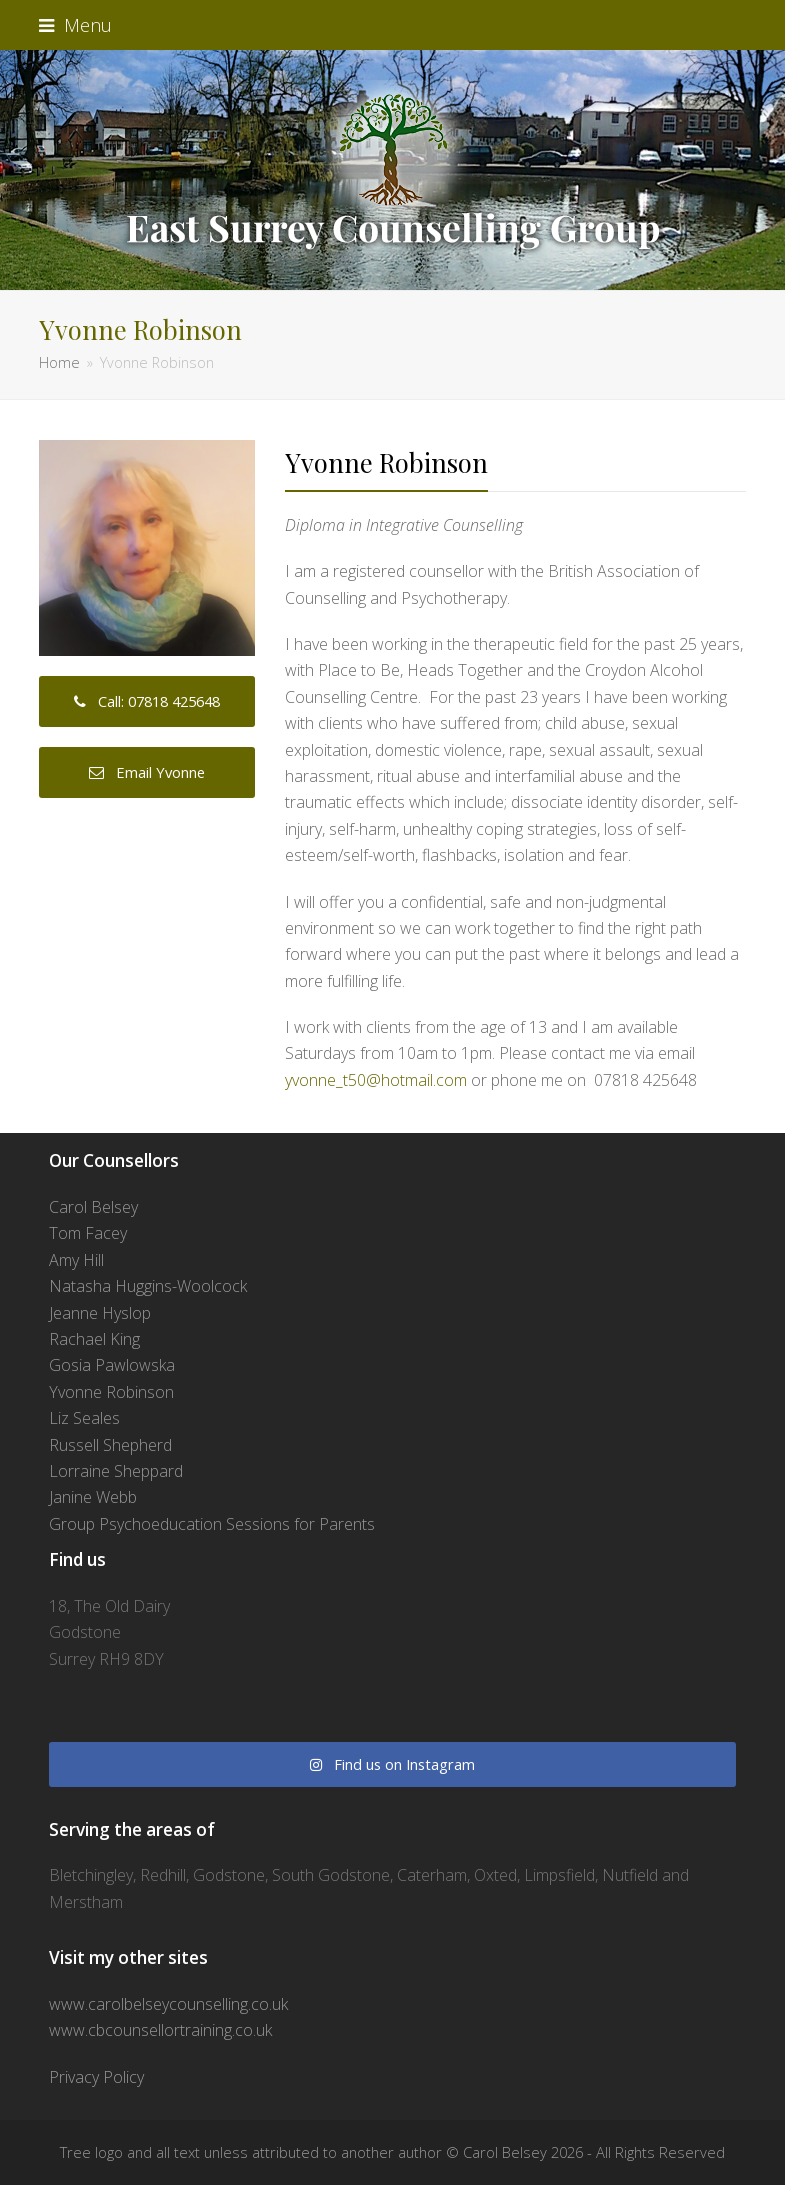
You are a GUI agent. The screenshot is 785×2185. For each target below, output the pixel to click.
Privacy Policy (96, 2077)
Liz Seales (84, 1418)
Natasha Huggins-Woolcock (148, 1286)
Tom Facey (88, 1233)
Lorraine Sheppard (116, 1471)
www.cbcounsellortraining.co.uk (160, 2030)
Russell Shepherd (110, 1445)
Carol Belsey (93, 1207)
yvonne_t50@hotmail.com (376, 1080)
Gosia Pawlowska (112, 1365)
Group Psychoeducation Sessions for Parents (212, 1524)
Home (59, 362)
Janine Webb (93, 1497)
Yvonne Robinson (111, 1392)
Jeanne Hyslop (100, 1313)
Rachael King (94, 1339)
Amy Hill (76, 1260)
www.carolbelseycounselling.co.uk (168, 2004)
